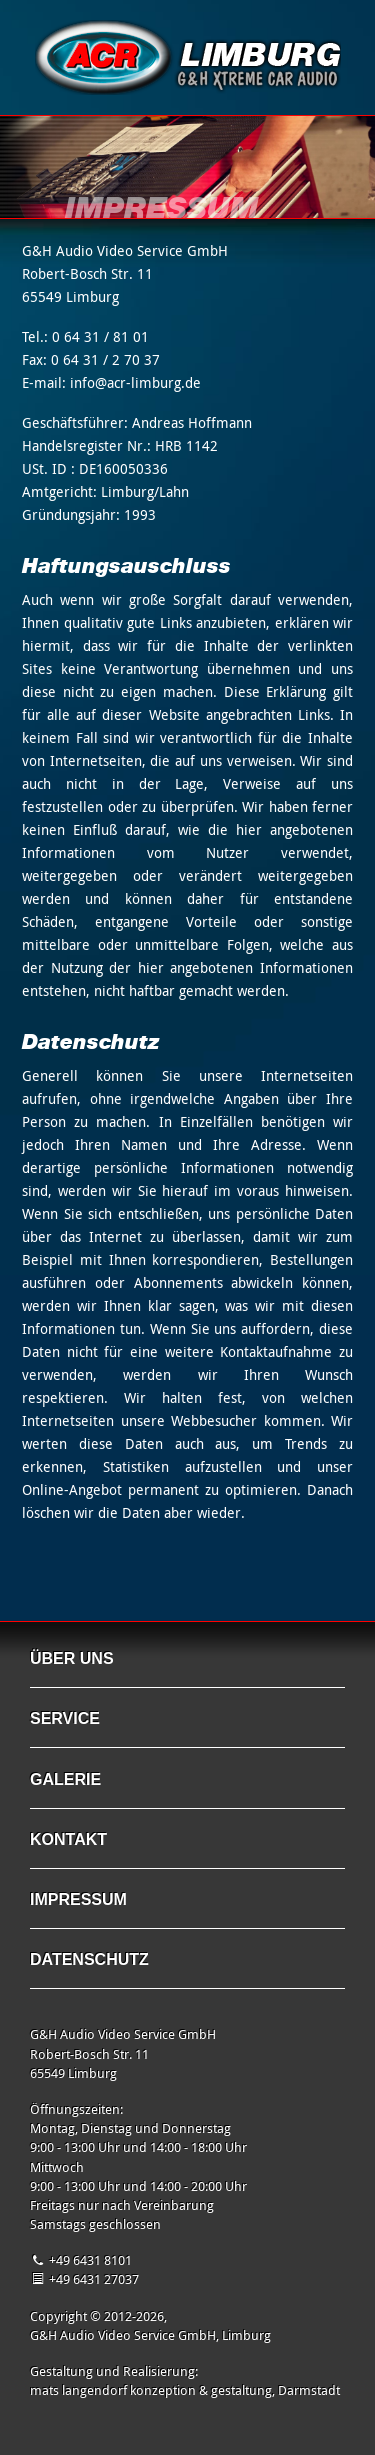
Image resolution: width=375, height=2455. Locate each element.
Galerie (65, 1779)
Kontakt (68, 1839)
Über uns (72, 1658)
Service (65, 1718)
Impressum (78, 1899)
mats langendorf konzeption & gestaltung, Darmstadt (185, 2390)
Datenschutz (89, 1959)
